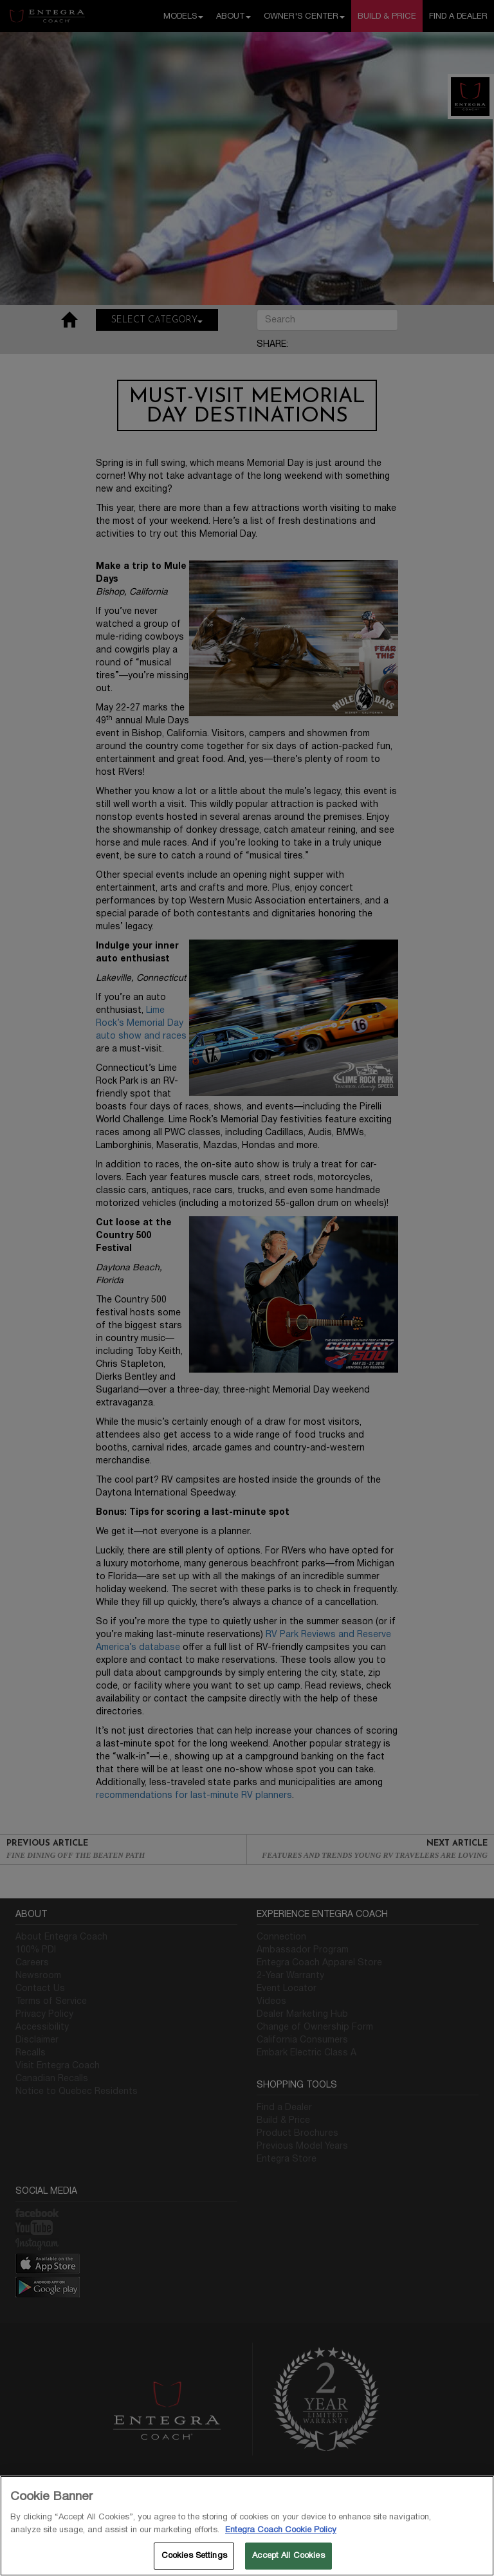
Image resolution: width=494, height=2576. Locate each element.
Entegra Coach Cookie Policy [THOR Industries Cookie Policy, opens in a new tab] (280, 2529)
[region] (247, 2526)
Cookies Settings (194, 2555)
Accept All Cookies (288, 2555)
